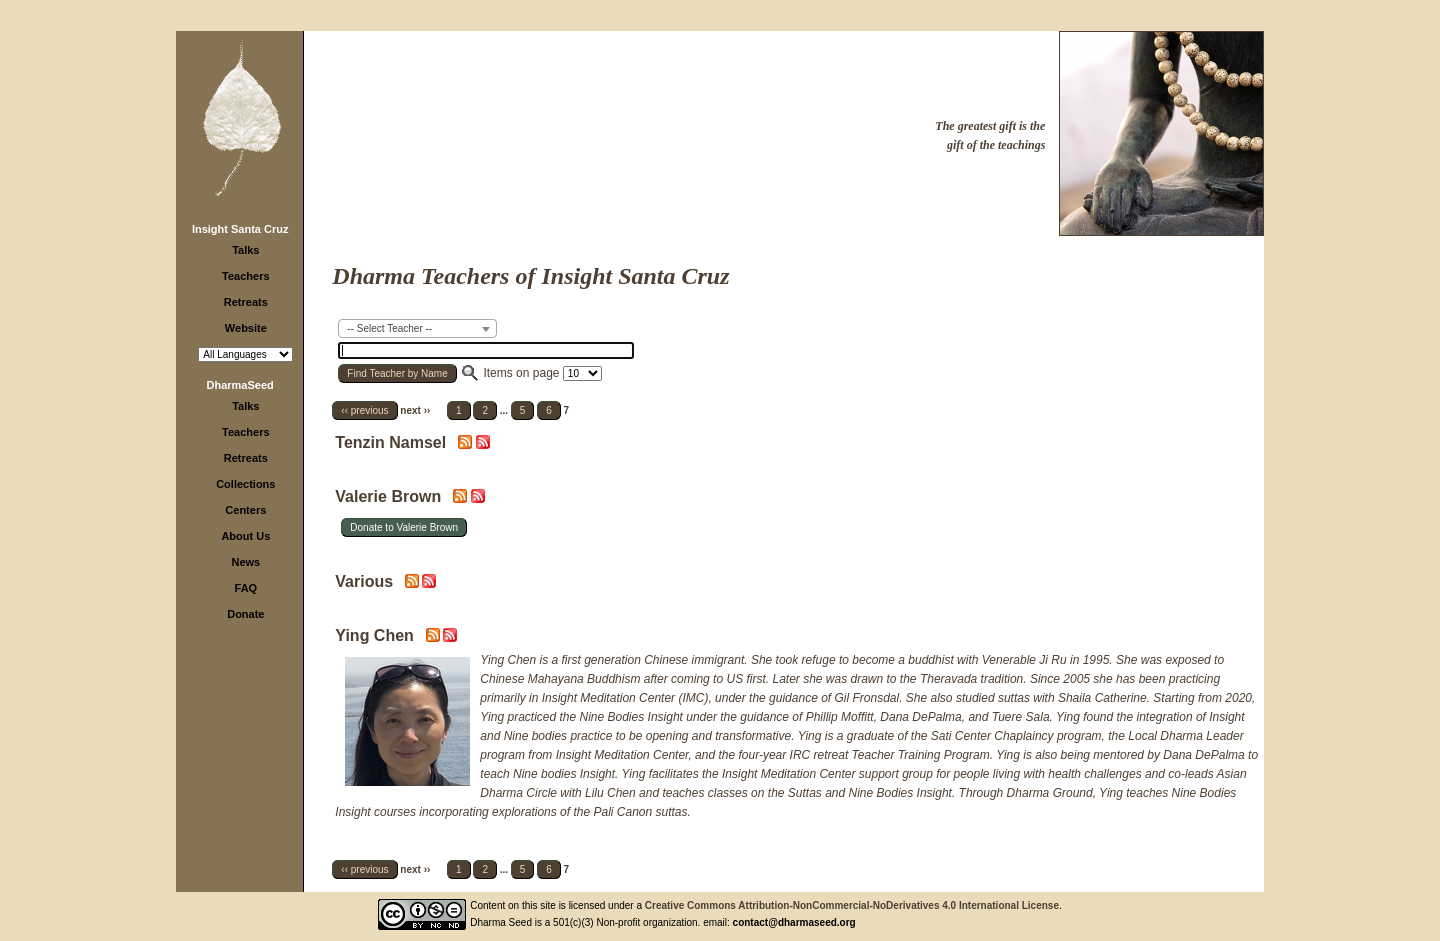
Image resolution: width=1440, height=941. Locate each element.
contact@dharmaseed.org (794, 922)
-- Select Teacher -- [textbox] (389, 328)
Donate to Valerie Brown (404, 527)
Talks (245, 250)
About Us (245, 536)
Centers (245, 510)
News (245, 562)
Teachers (246, 276)
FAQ (246, 588)
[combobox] (417, 328)
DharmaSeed (240, 385)
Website (246, 328)
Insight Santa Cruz (240, 229)
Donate (245, 614)
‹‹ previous (364, 410)
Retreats (246, 302)
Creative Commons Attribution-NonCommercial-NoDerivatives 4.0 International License (852, 905)
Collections (245, 484)
